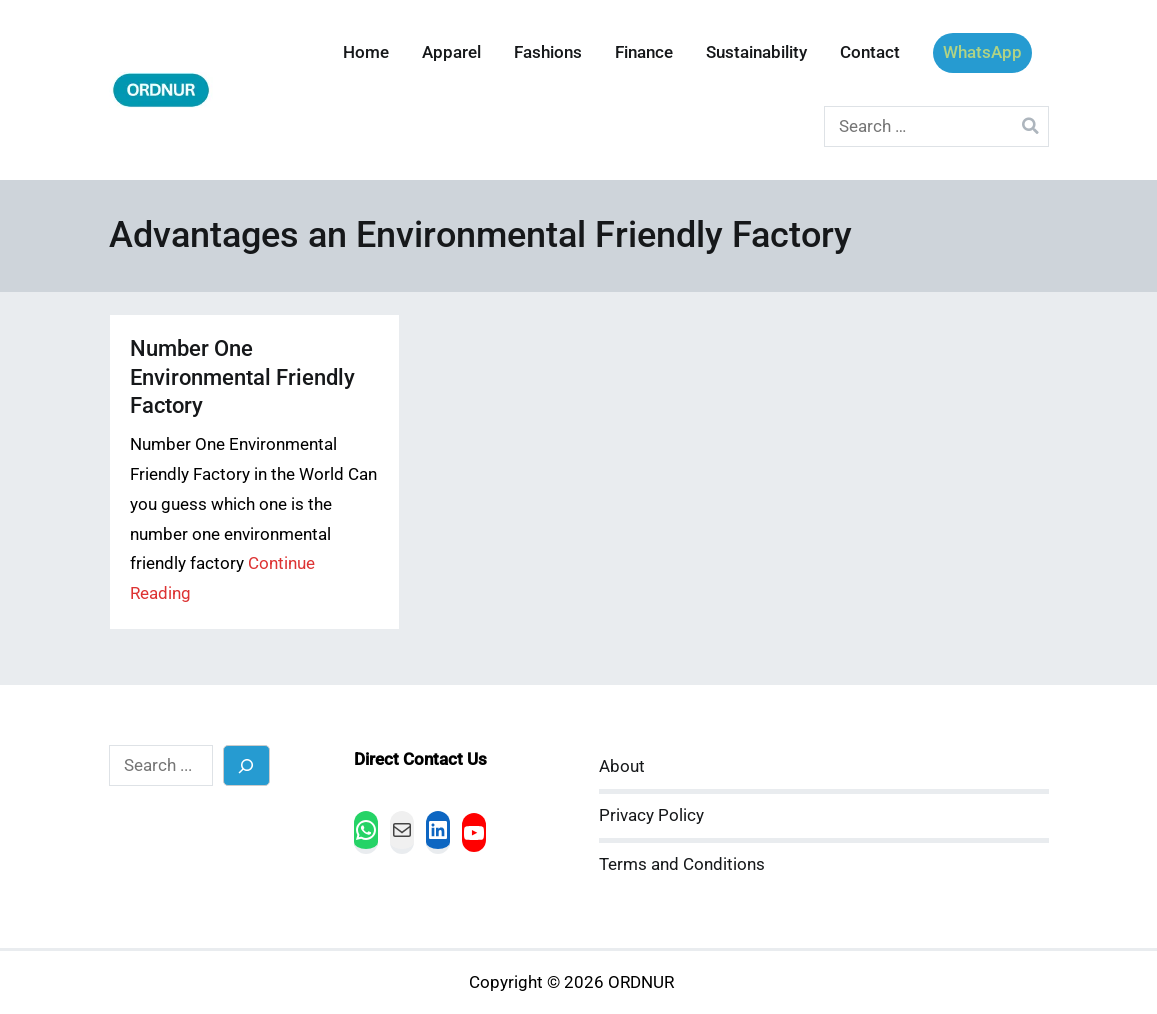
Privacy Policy (651, 815)
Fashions (548, 52)
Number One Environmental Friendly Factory (242, 376)
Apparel (451, 52)
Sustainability (756, 52)
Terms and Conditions (682, 864)
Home (366, 52)
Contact (870, 52)
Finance (644, 52)
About (622, 766)
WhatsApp (982, 52)
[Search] (246, 765)
